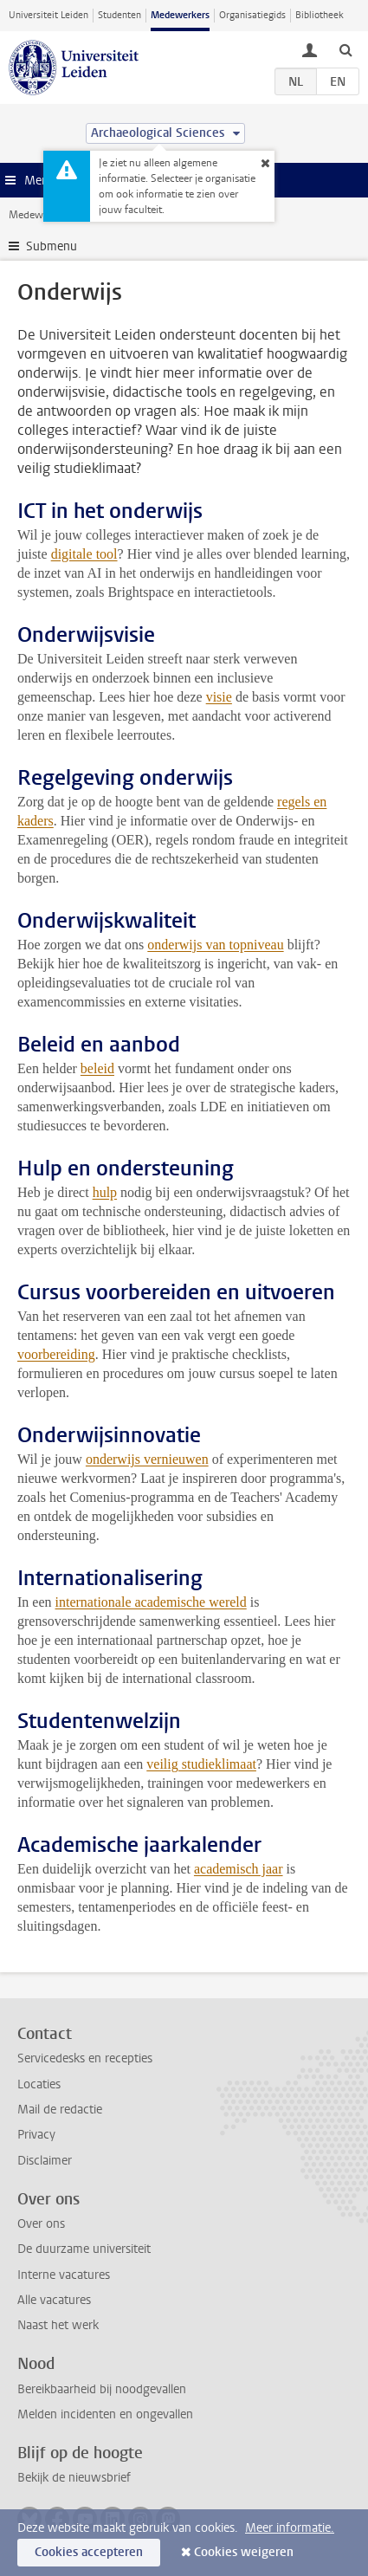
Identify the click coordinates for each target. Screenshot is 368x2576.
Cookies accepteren (89, 2552)
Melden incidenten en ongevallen (105, 2414)
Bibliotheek (319, 15)
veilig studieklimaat (201, 1764)
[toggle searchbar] (345, 49)
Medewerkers (180, 15)
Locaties (39, 2084)
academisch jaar (238, 1868)
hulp (105, 1192)
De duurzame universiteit (84, 2249)
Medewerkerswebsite (57, 215)
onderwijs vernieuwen (147, 1459)
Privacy (36, 2134)
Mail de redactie (59, 2109)
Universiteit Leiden (48, 15)
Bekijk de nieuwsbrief (74, 2477)
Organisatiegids (252, 15)
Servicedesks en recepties (84, 2058)
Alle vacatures (54, 2300)
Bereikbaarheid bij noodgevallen (101, 2389)
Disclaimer (44, 2160)
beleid (97, 1068)
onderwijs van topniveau (215, 944)
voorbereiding (56, 1354)
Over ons (41, 2224)
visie (219, 696)
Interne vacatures (63, 2275)
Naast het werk (58, 2325)
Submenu (51, 246)
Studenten (119, 15)
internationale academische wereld (151, 1602)
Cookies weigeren (244, 2552)
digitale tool (84, 554)
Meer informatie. (289, 2528)
